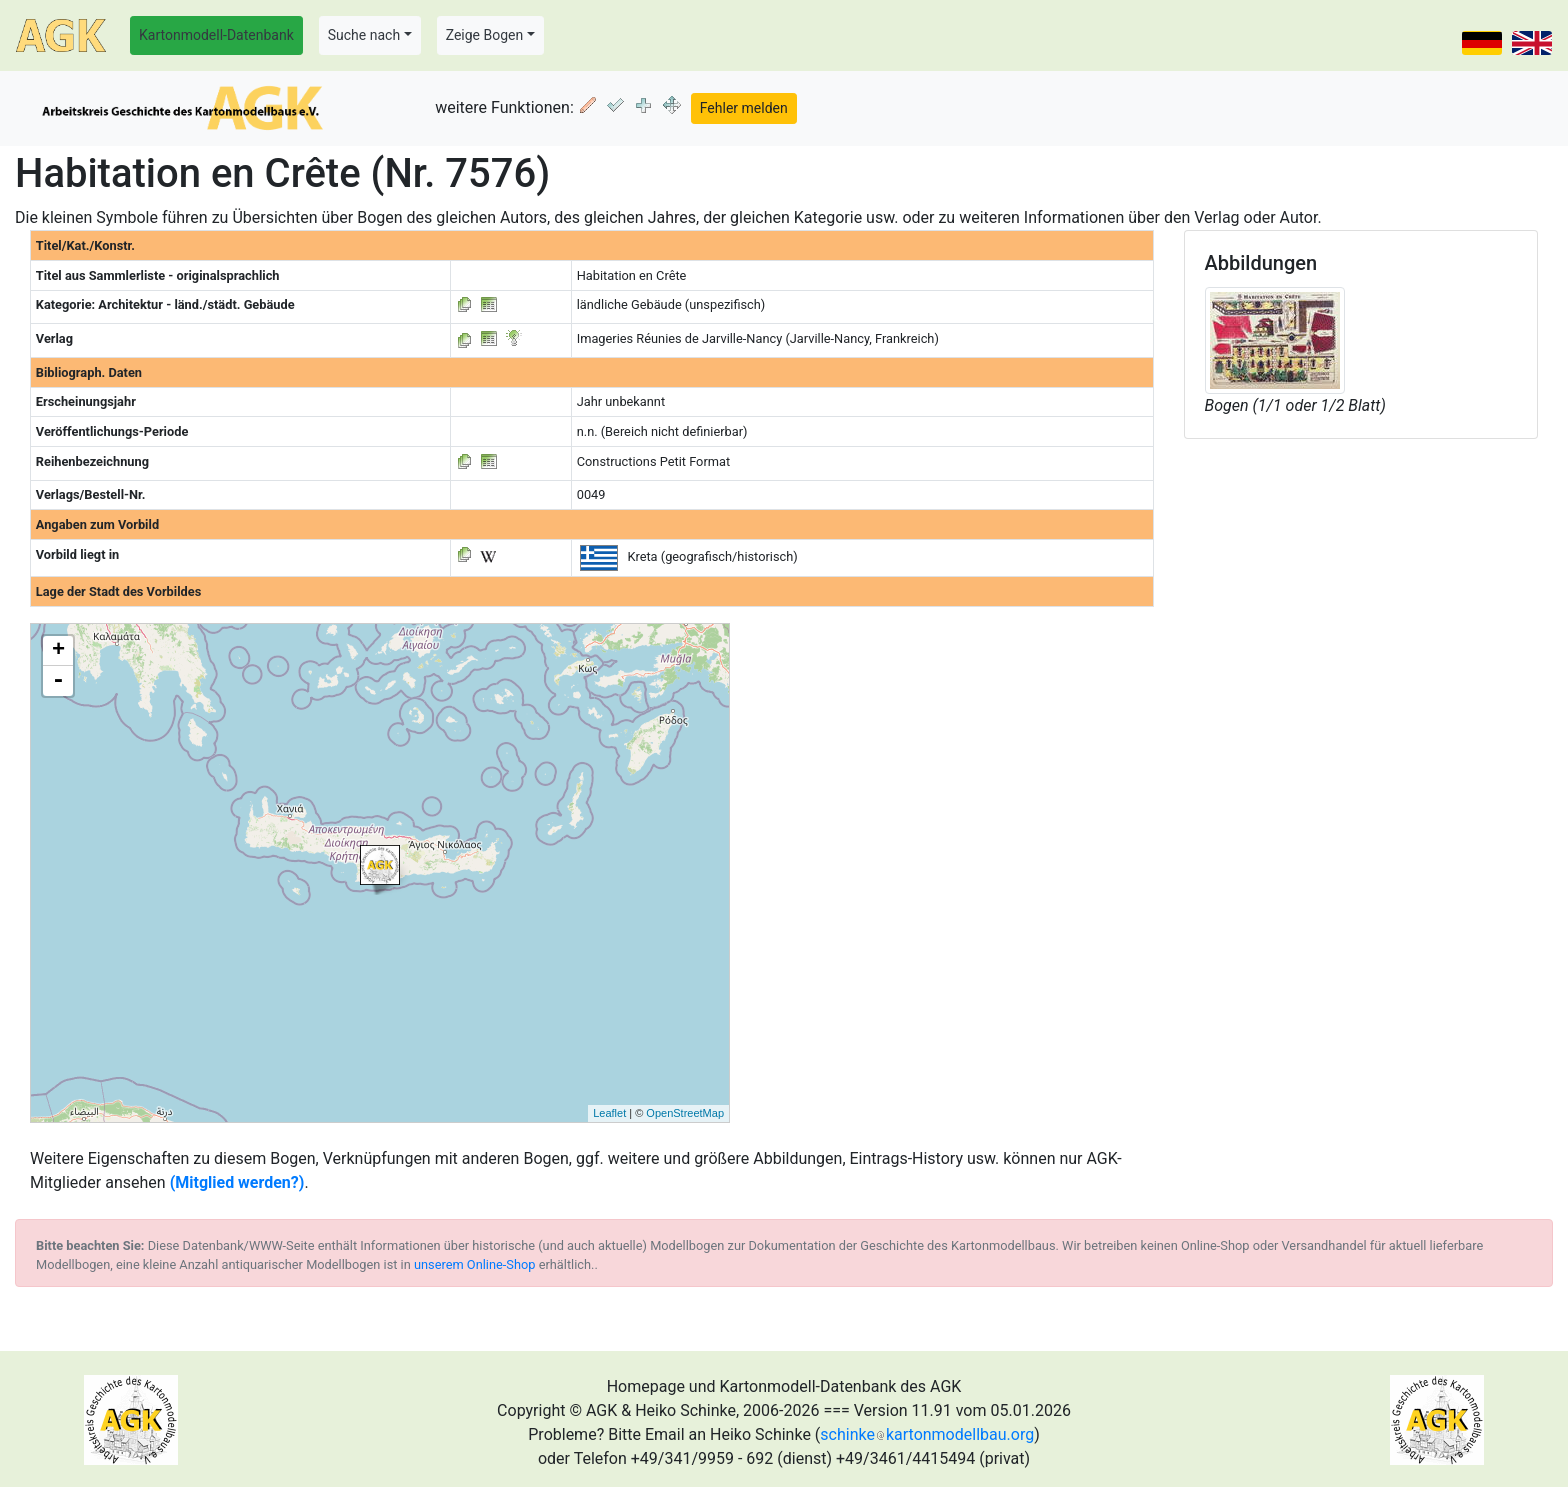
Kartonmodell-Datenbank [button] (216, 35)
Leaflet (609, 1113)
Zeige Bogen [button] (485, 35)
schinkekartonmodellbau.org (927, 1434)
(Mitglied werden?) (237, 1182)
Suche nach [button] (364, 35)
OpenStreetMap (685, 1113)
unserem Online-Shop (475, 1264)
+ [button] (58, 651)
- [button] (58, 681)
